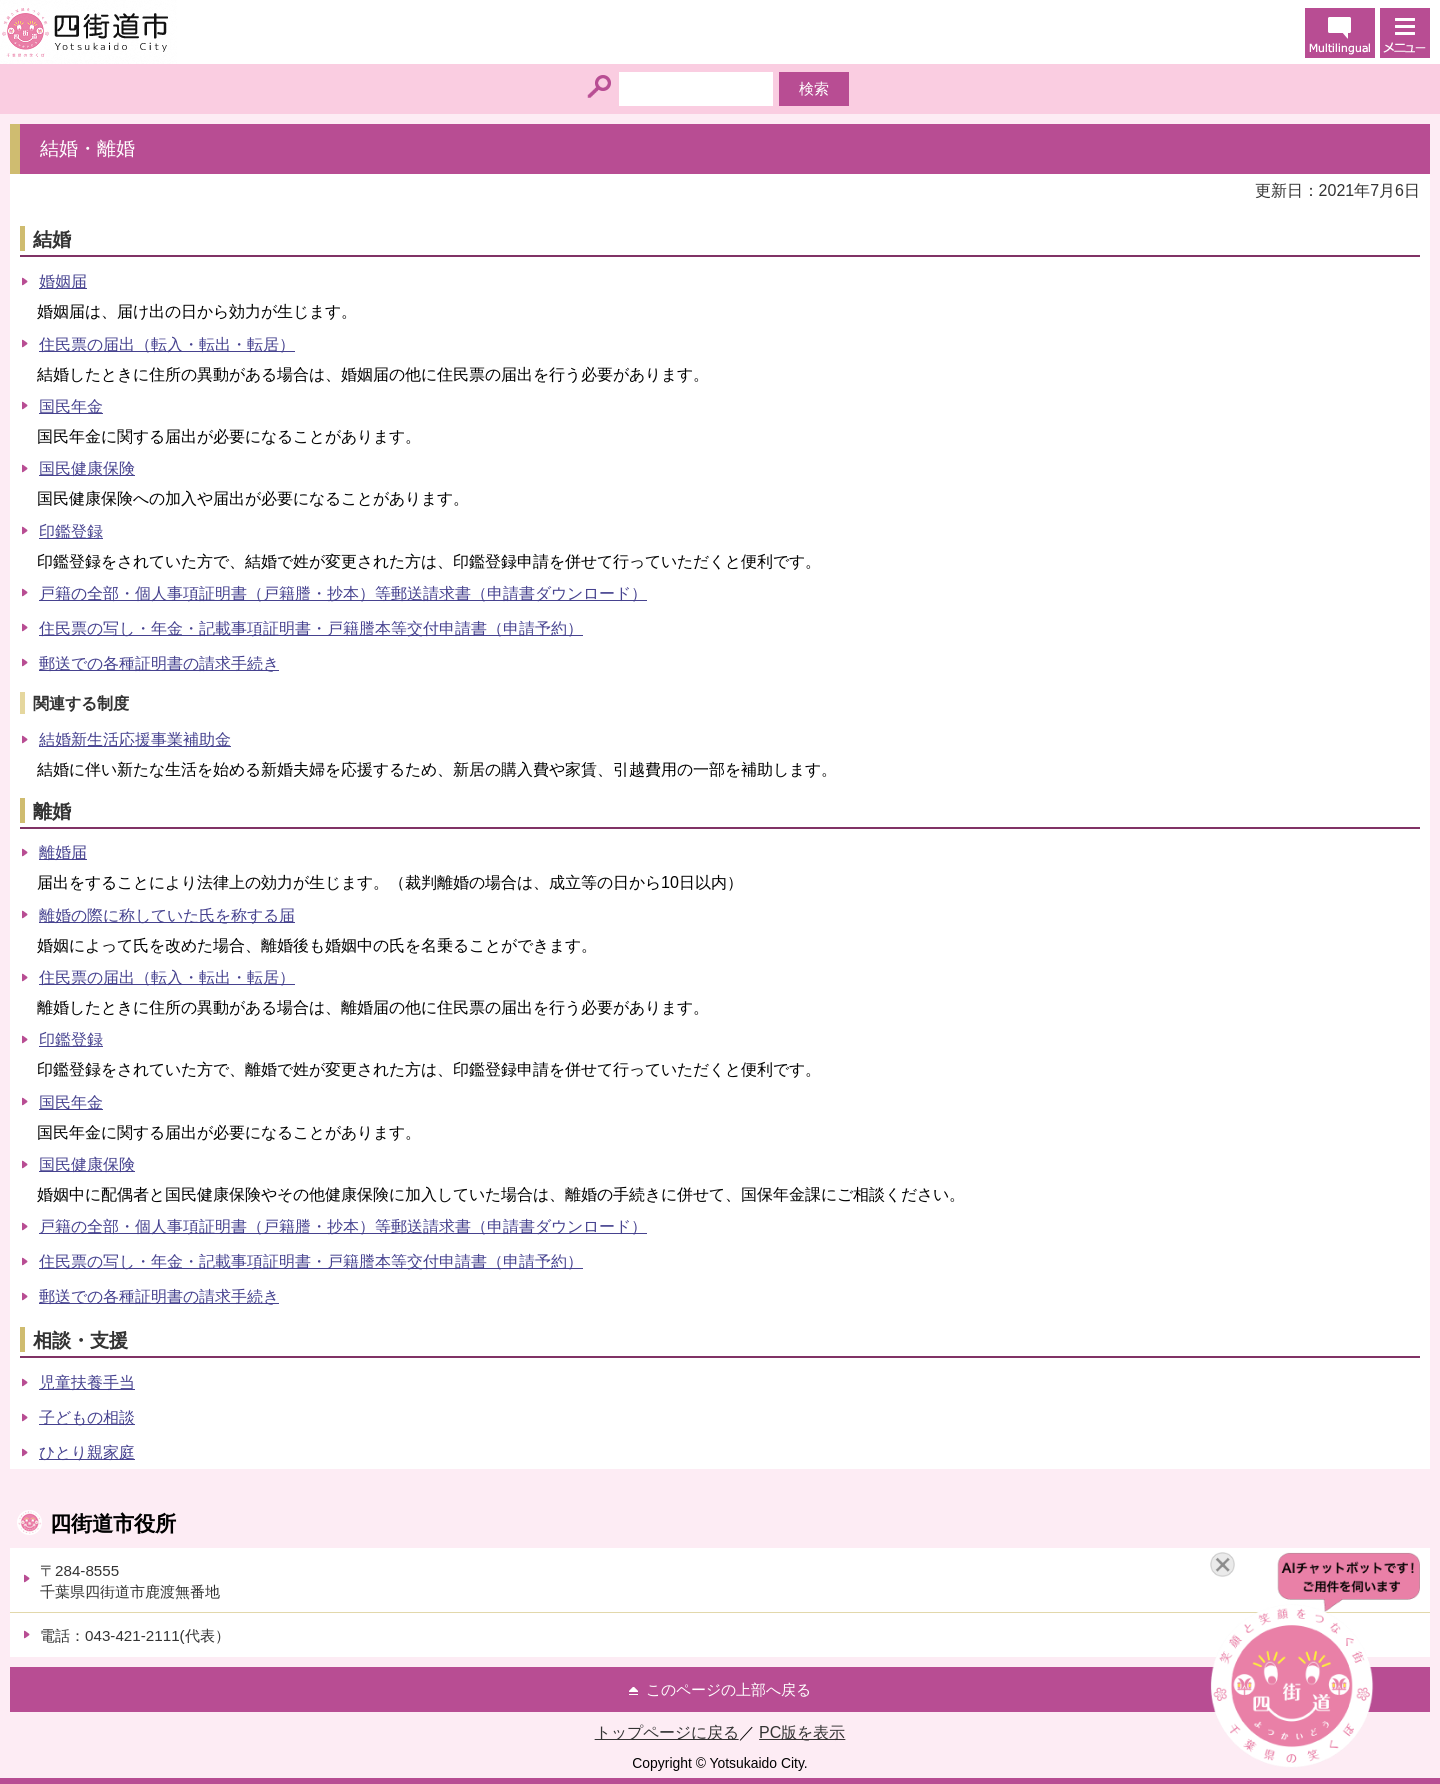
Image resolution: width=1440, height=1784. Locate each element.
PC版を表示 (802, 1732)
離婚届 (63, 852)
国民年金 (71, 406)
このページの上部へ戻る (728, 1689)
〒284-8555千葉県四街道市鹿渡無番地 (130, 1581)
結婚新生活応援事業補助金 (135, 739)
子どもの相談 (87, 1417)
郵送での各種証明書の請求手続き (159, 663)
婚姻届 (63, 281)
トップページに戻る (667, 1732)
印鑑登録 (71, 531)
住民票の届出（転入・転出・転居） (167, 344)
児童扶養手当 (87, 1382)
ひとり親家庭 (87, 1452)
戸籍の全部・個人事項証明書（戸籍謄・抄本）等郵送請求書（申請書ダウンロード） (343, 593)
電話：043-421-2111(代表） (135, 1635)
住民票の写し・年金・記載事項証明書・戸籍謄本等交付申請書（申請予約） (311, 628)
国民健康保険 (87, 468)
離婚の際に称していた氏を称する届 (167, 915)
